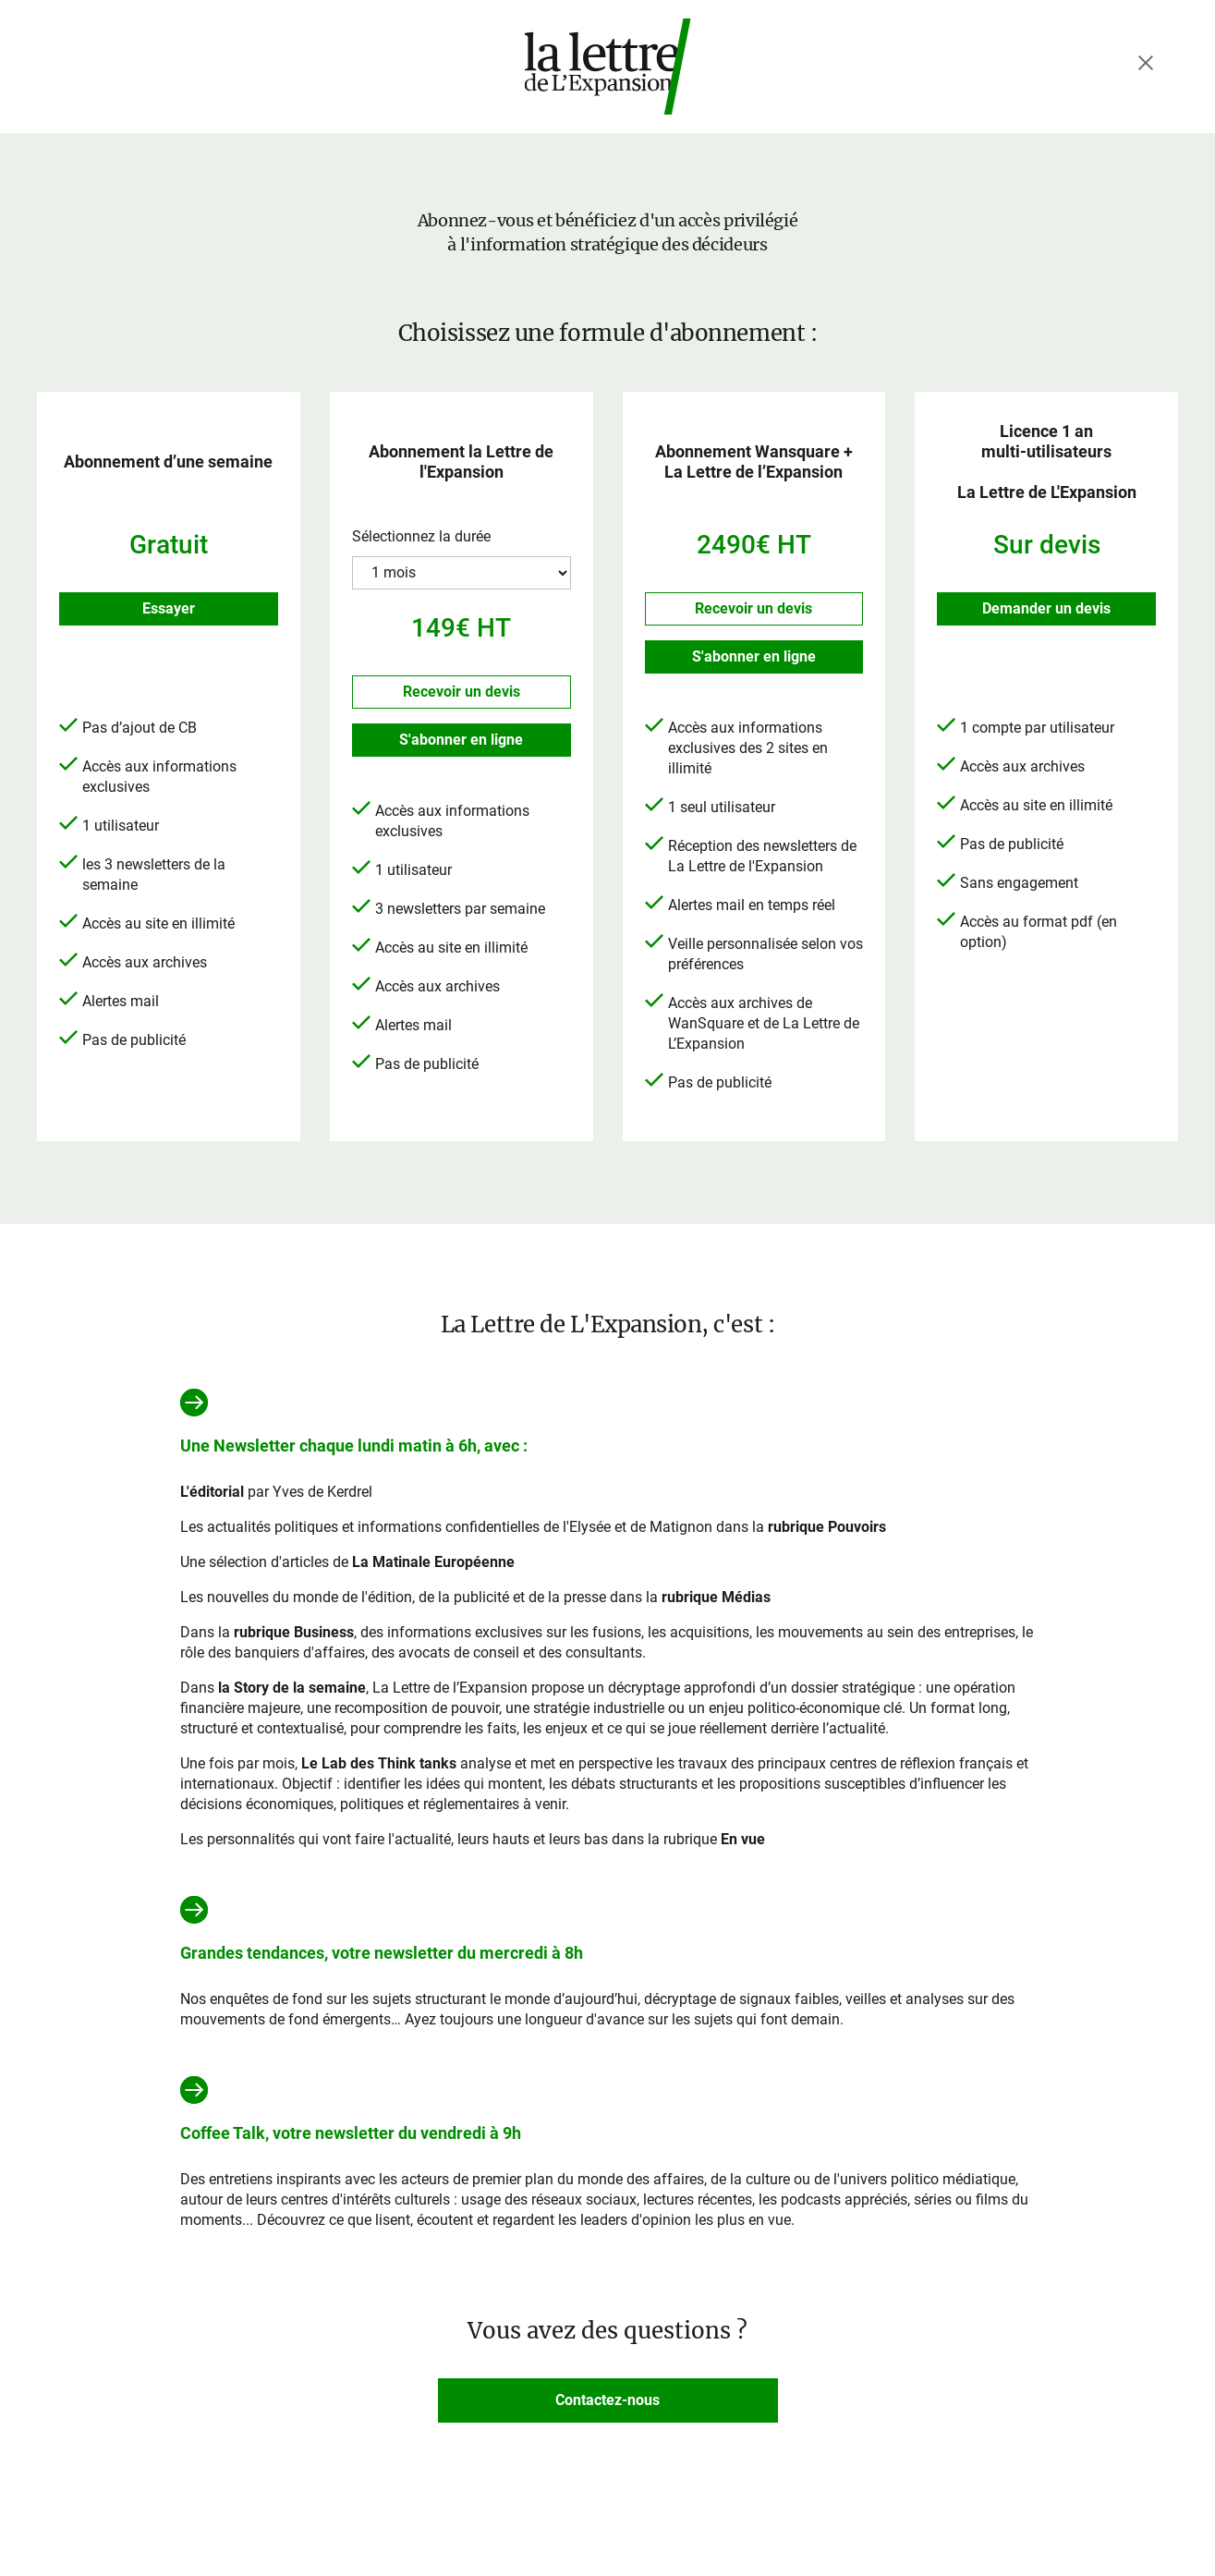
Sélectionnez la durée (421, 536)
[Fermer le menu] (1145, 62)
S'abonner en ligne (461, 739)
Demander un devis (1046, 608)
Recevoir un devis (461, 691)
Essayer (168, 608)
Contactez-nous (607, 2400)
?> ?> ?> (461, 572)
